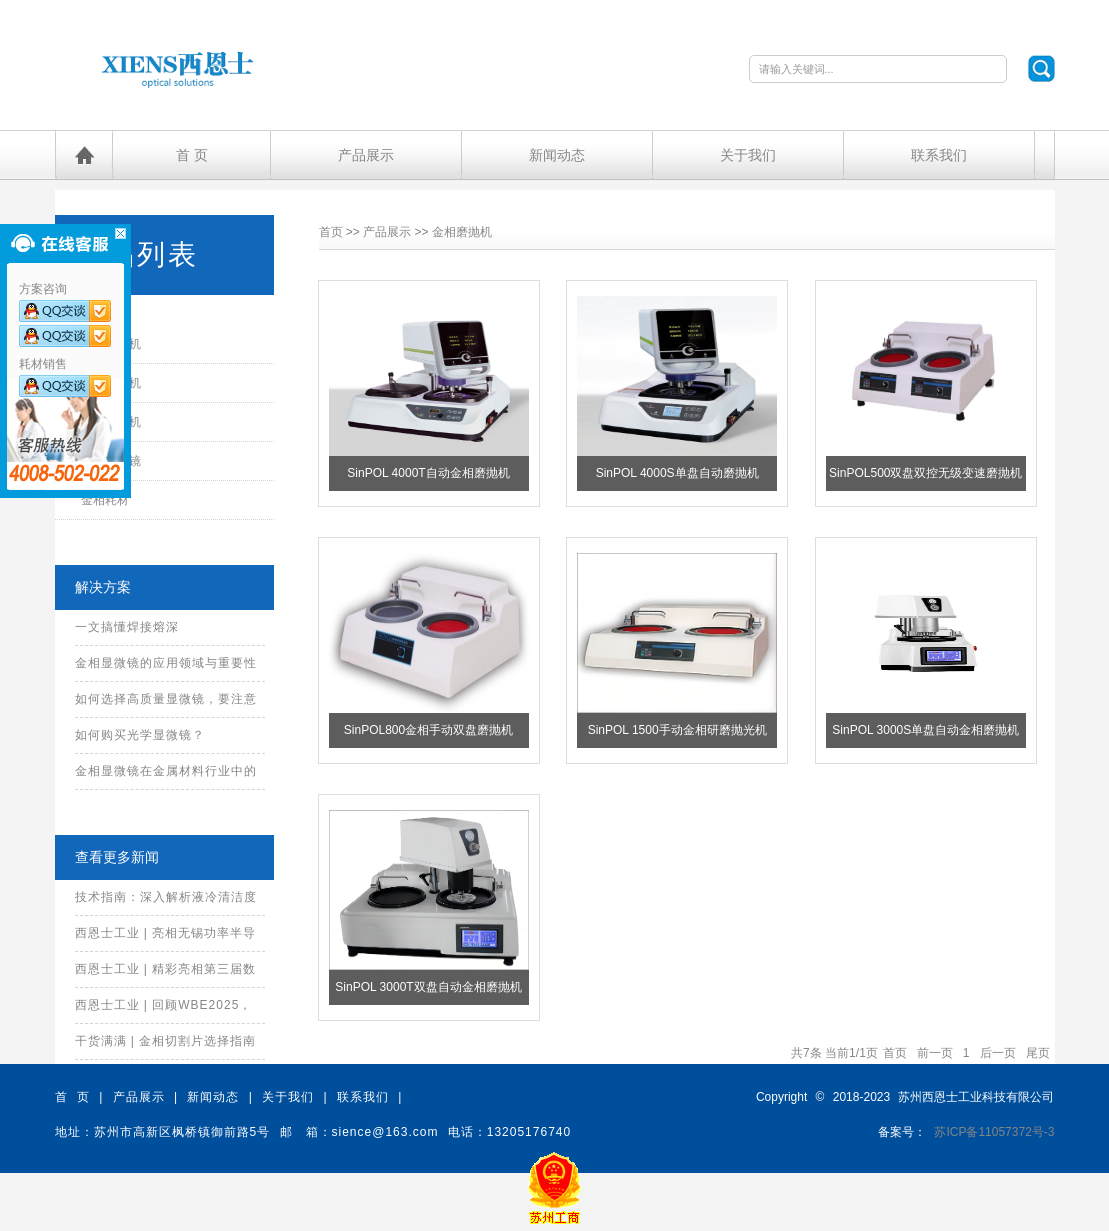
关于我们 (748, 155)
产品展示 (366, 155)
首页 (331, 232)
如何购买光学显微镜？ (140, 735)
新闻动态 (557, 155)
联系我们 (939, 155)
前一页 (935, 1053)
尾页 (1038, 1053)
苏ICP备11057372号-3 (994, 1132)
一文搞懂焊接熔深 (127, 627)
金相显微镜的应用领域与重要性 (166, 663)
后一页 (998, 1053)
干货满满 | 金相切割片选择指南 (166, 1041)
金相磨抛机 (462, 232)
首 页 (192, 155)
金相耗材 (105, 500)
